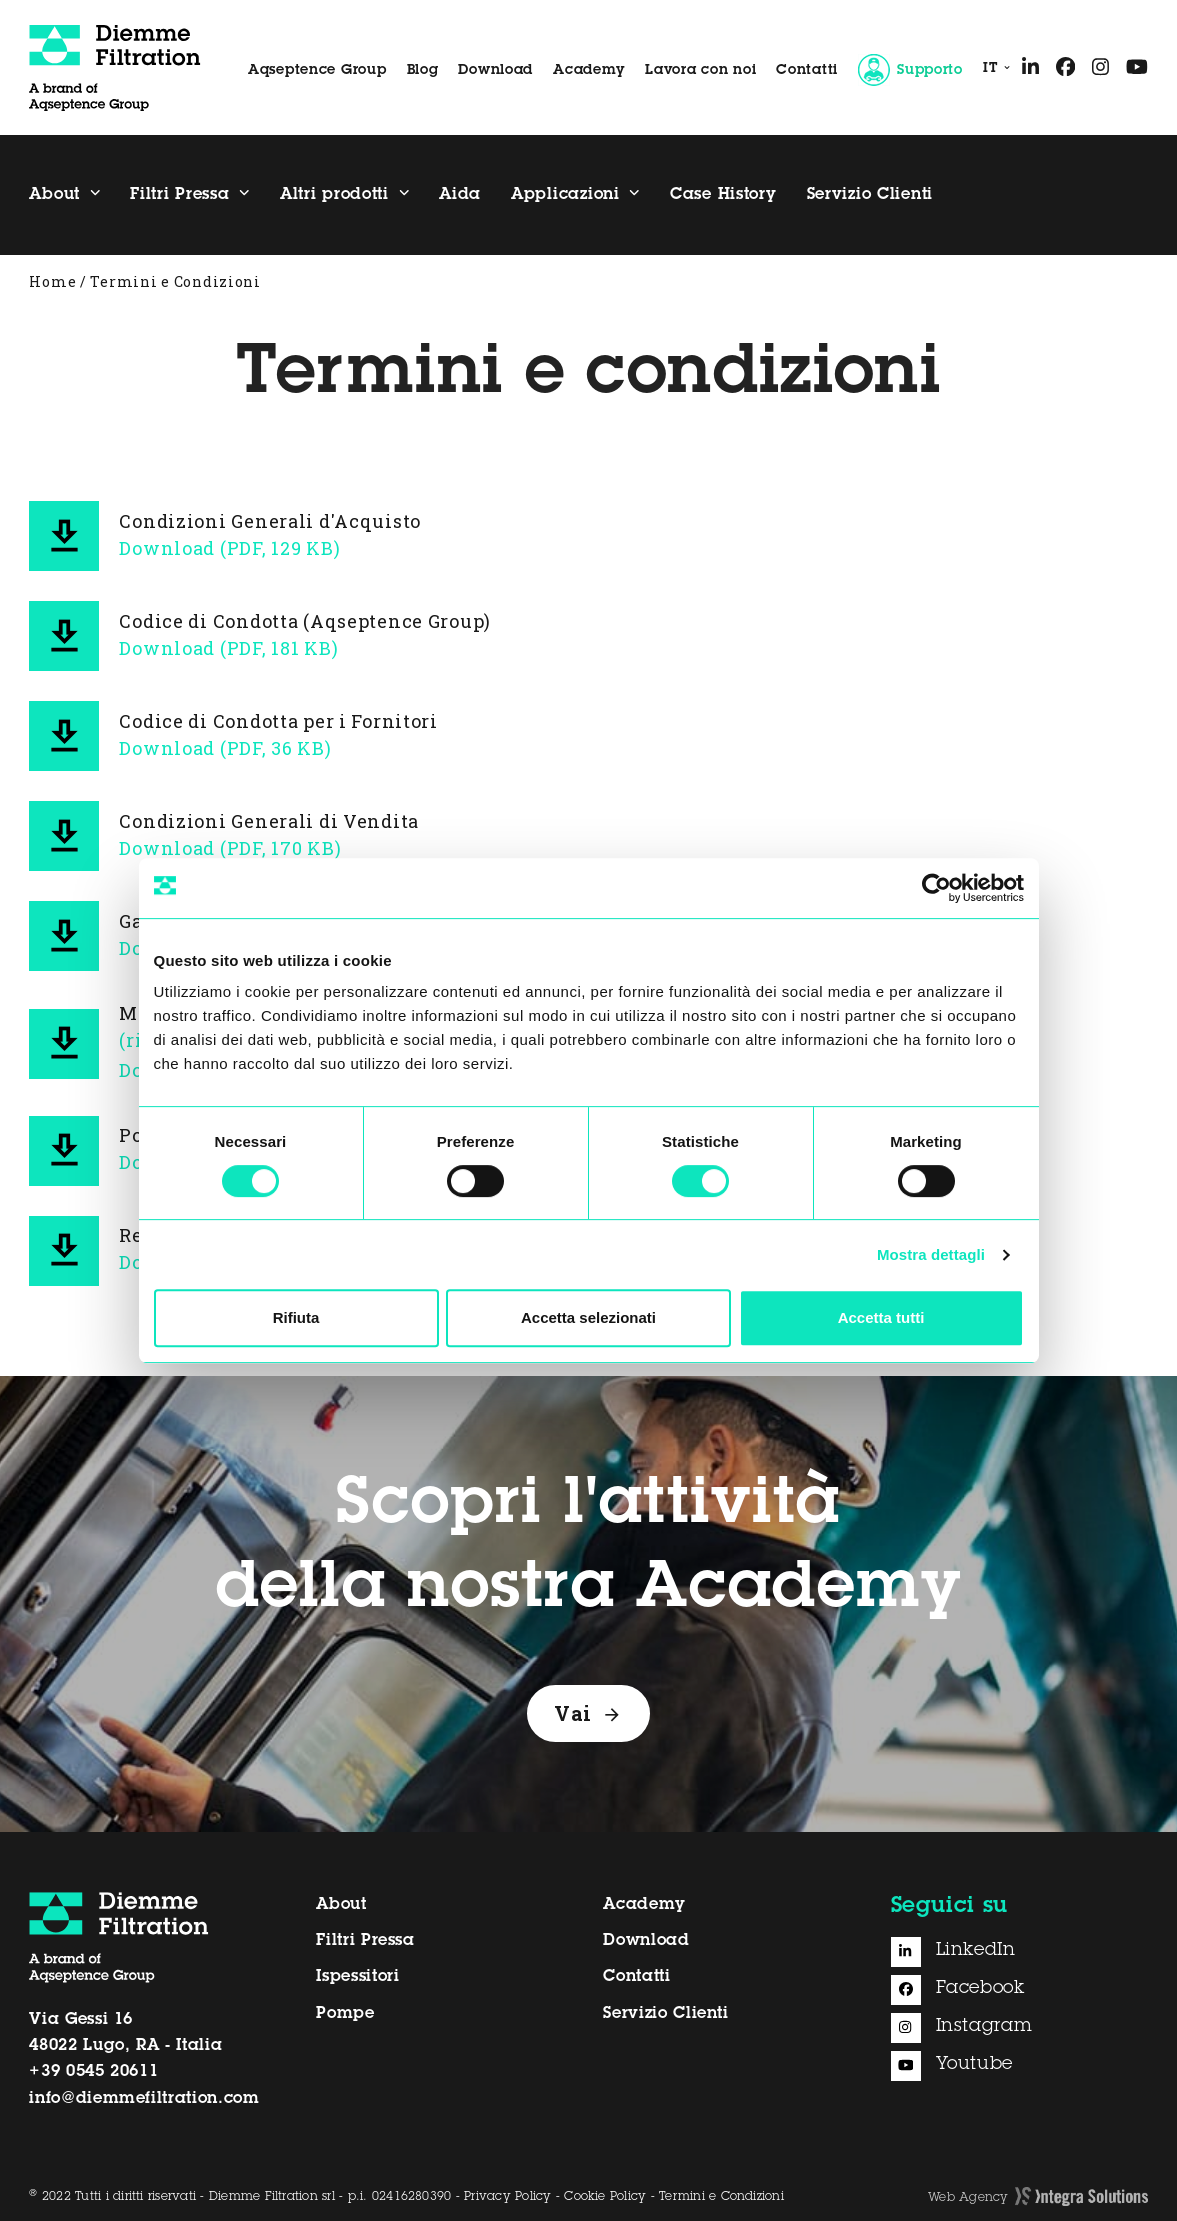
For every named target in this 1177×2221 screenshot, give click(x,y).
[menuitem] (992, 69)
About (341, 1905)
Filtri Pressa (365, 1941)
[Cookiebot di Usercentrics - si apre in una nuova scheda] (936, 888)
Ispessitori (357, 1977)
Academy (589, 71)
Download (495, 71)
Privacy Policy (507, 2197)
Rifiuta (296, 1317)
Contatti (807, 71)
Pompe (345, 2014)
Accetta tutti (881, 1317)
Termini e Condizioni (721, 2197)
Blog (423, 71)
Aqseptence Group (317, 71)
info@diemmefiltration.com (144, 2099)
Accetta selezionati (588, 1317)
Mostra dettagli (931, 1254)
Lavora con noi (700, 71)
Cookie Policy (605, 2197)
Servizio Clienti (665, 2014)
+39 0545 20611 (93, 2072)
